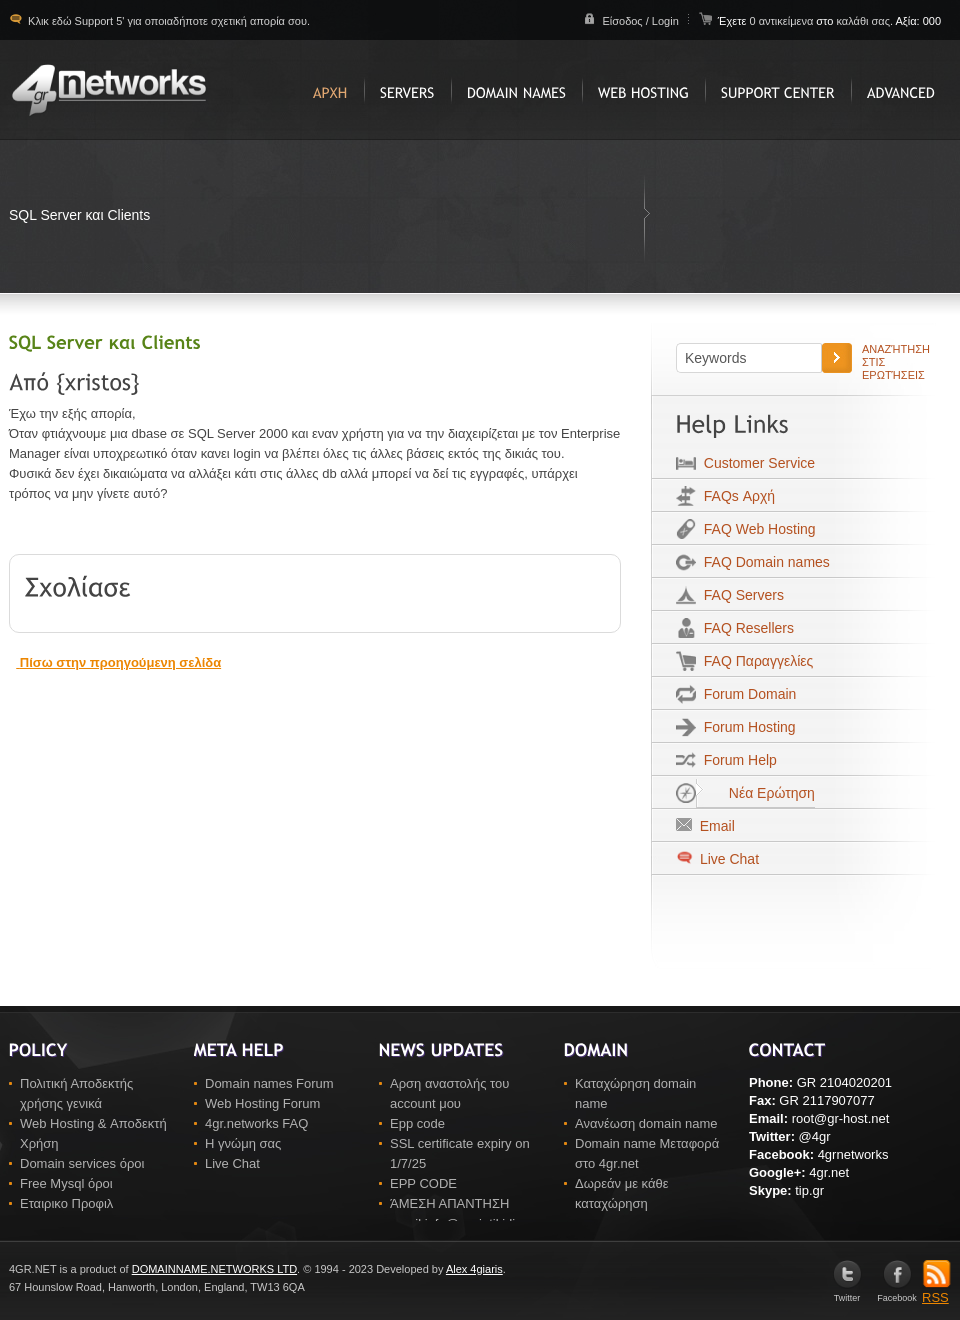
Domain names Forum (269, 1083)
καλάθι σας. (864, 21)
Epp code (417, 1123)
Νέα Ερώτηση (755, 793)
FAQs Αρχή (735, 496)
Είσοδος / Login (640, 21)
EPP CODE (423, 1183)
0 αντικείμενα (782, 21)
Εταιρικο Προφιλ (66, 1203)
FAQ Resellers (745, 628)
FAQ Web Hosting (756, 529)
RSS (936, 1291)
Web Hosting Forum (262, 1103)
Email (713, 826)
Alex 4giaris (474, 1269)
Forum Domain (746, 694)
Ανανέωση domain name (646, 1123)
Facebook (897, 1293)
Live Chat (727, 859)
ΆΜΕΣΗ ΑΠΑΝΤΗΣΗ (449, 1203)
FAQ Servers (740, 595)
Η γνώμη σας (243, 1143)
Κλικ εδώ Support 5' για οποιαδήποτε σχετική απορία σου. (167, 21)
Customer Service (755, 463)
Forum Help (736, 760)
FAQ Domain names (763, 562)
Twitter (847, 1293)
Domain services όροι (82, 1163)
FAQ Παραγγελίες (754, 661)
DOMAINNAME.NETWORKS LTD (214, 1269)
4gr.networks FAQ (256, 1123)
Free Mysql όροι (66, 1183)
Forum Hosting (746, 727)
